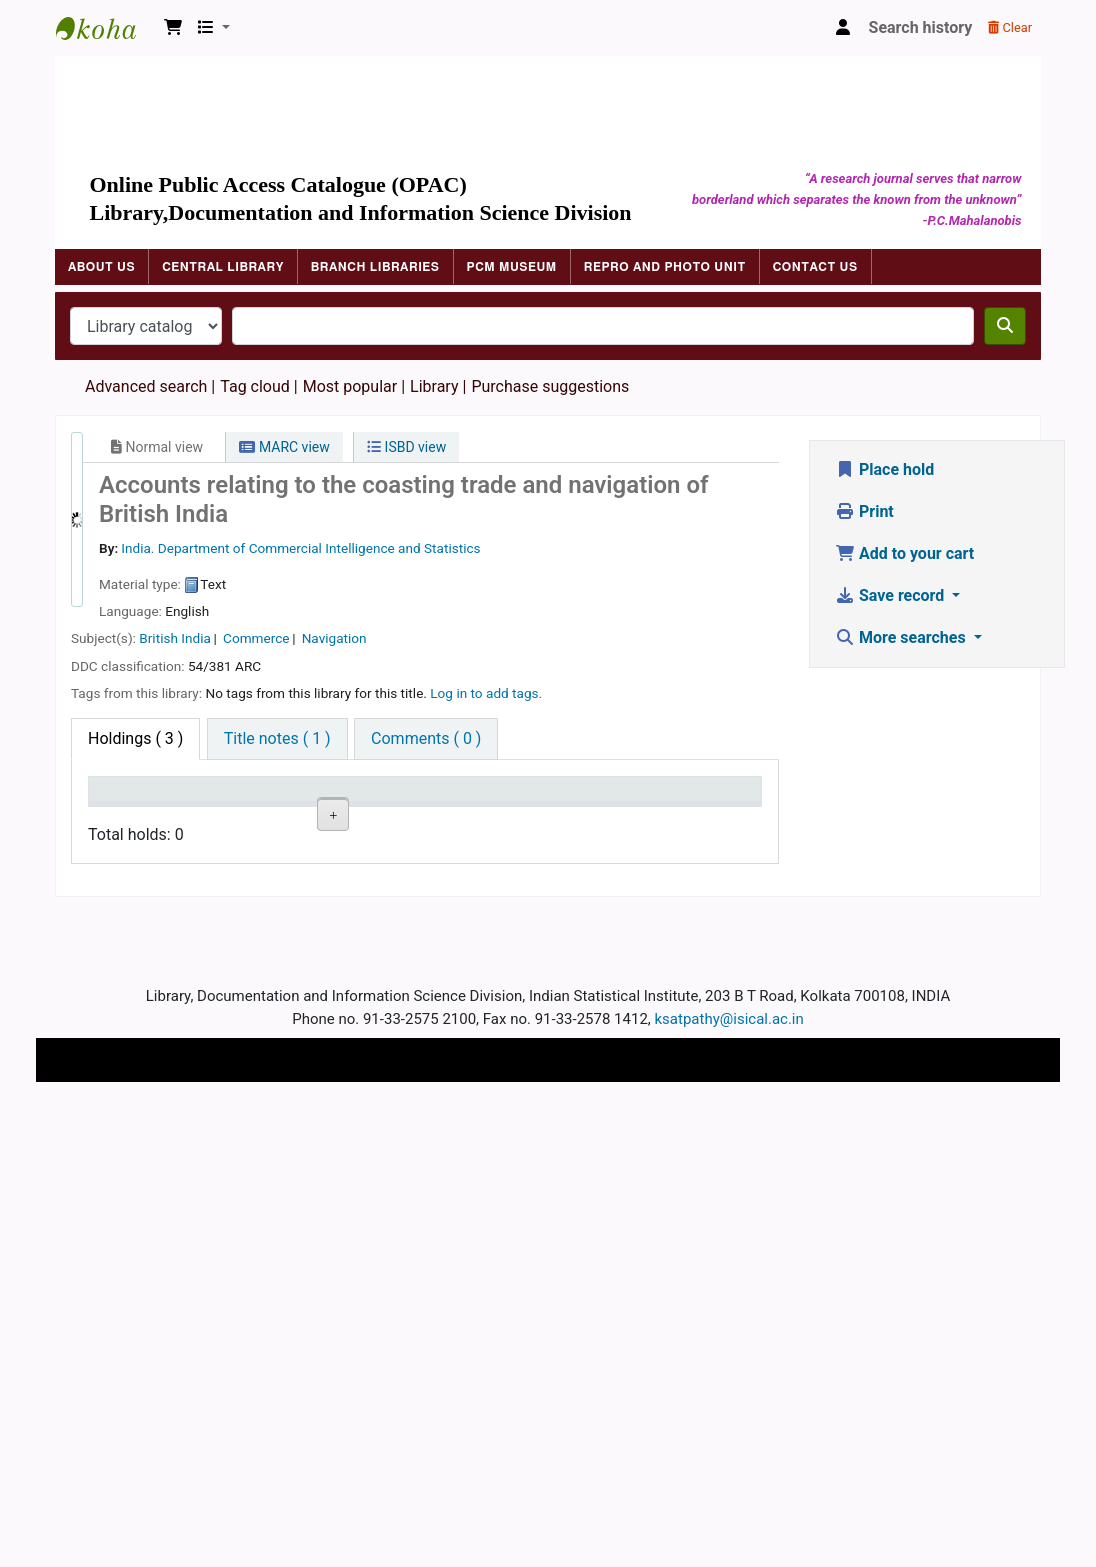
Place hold (884, 469)
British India (175, 638)
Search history (921, 27)
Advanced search (146, 386)
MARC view (284, 447)
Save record (891, 595)
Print (864, 511)
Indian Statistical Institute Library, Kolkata (106, 28)
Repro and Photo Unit (665, 267)
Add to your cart (904, 553)
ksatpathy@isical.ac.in (729, 1479)
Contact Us (815, 267)
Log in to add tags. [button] (486, 693)
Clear (1010, 27)
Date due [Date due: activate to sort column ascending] (514, 817)
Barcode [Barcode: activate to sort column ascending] (609, 817)
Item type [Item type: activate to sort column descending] (131, 817)
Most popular (350, 386)
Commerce (256, 638)
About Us (101, 267)
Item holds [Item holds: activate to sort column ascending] (696, 808)
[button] (173, 28)
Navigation (334, 638)
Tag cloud (255, 386)
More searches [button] (902, 637)
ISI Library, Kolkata (221, 884)
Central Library (223, 267)
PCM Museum (512, 267)
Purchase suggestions (550, 386)
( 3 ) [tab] (135, 738)
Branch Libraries (375, 267)
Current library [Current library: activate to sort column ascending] (221, 808)
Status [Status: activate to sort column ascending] (410, 817)
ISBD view (406, 447)
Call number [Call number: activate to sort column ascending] (318, 808)
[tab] (277, 739)
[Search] (1005, 326)
